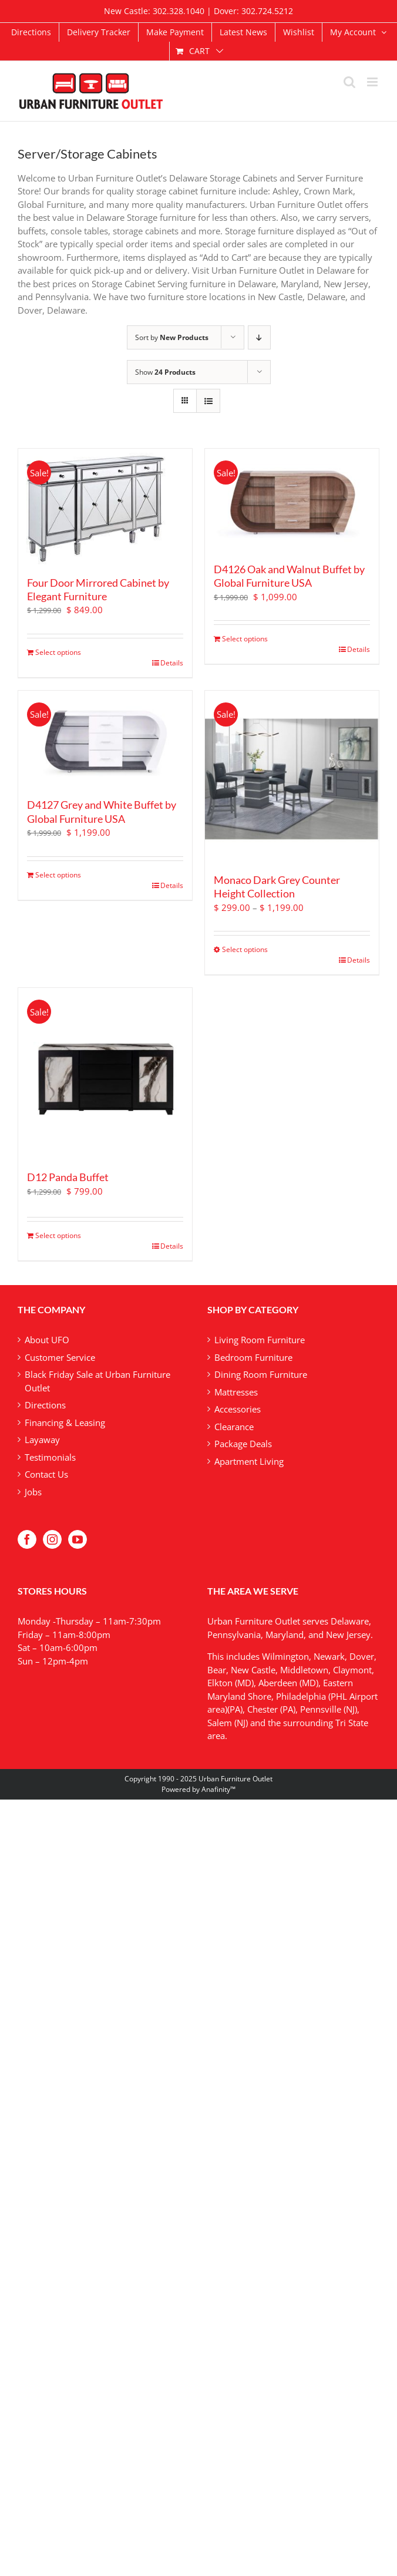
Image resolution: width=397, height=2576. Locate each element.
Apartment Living (249, 1461)
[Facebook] (27, 1539)
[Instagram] (52, 1539)
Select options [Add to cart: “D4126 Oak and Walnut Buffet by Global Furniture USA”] (245, 639)
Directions (45, 1405)
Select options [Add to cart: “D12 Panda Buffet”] (58, 1235)
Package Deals (243, 1444)
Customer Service (60, 1357)
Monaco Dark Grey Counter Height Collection (277, 886)
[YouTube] (77, 1539)
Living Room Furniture (259, 1340)
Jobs (33, 1492)
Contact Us (46, 1474)
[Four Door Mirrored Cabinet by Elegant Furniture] (105, 508)
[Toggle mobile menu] (373, 82)
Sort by (171, 337)
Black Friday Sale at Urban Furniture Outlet (97, 1381)
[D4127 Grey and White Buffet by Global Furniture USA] (105, 740)
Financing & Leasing (65, 1422)
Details (171, 663)
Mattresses (236, 1392)
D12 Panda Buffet (68, 1177)
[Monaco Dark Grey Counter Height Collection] (292, 778)
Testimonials (50, 1457)
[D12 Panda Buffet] (105, 1075)
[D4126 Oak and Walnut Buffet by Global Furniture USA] (292, 501)
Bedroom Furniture (253, 1357)
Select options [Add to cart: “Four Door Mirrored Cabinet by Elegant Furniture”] (58, 652)
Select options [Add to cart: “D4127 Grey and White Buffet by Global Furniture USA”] (58, 875)
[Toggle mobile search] (349, 82)
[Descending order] (259, 337)
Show (165, 372)
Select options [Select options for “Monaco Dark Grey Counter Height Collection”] (245, 949)
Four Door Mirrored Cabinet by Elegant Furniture (98, 589)
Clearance (234, 1426)
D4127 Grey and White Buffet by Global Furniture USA (101, 811)
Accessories (237, 1409)
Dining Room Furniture (260, 1374)
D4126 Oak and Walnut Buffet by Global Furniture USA (289, 576)
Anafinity (215, 1789)
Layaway (42, 1439)
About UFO (47, 1340)
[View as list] (208, 400)
